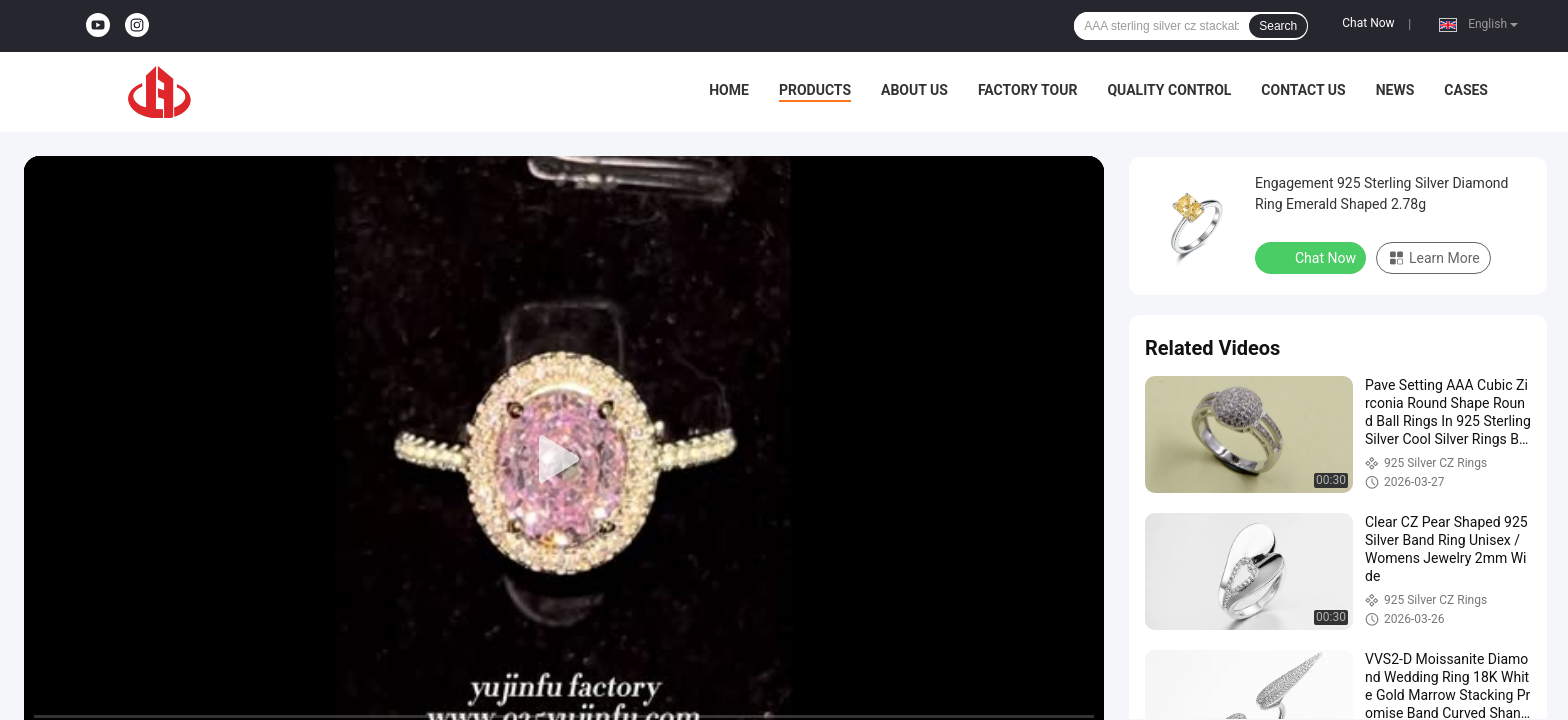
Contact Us (1303, 90)
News (1395, 90)
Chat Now (1368, 23)
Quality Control (1169, 90)
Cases (1466, 90)
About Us (914, 90)
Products (815, 90)
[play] (564, 460)
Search (1278, 26)
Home (729, 90)
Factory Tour (1028, 90)
